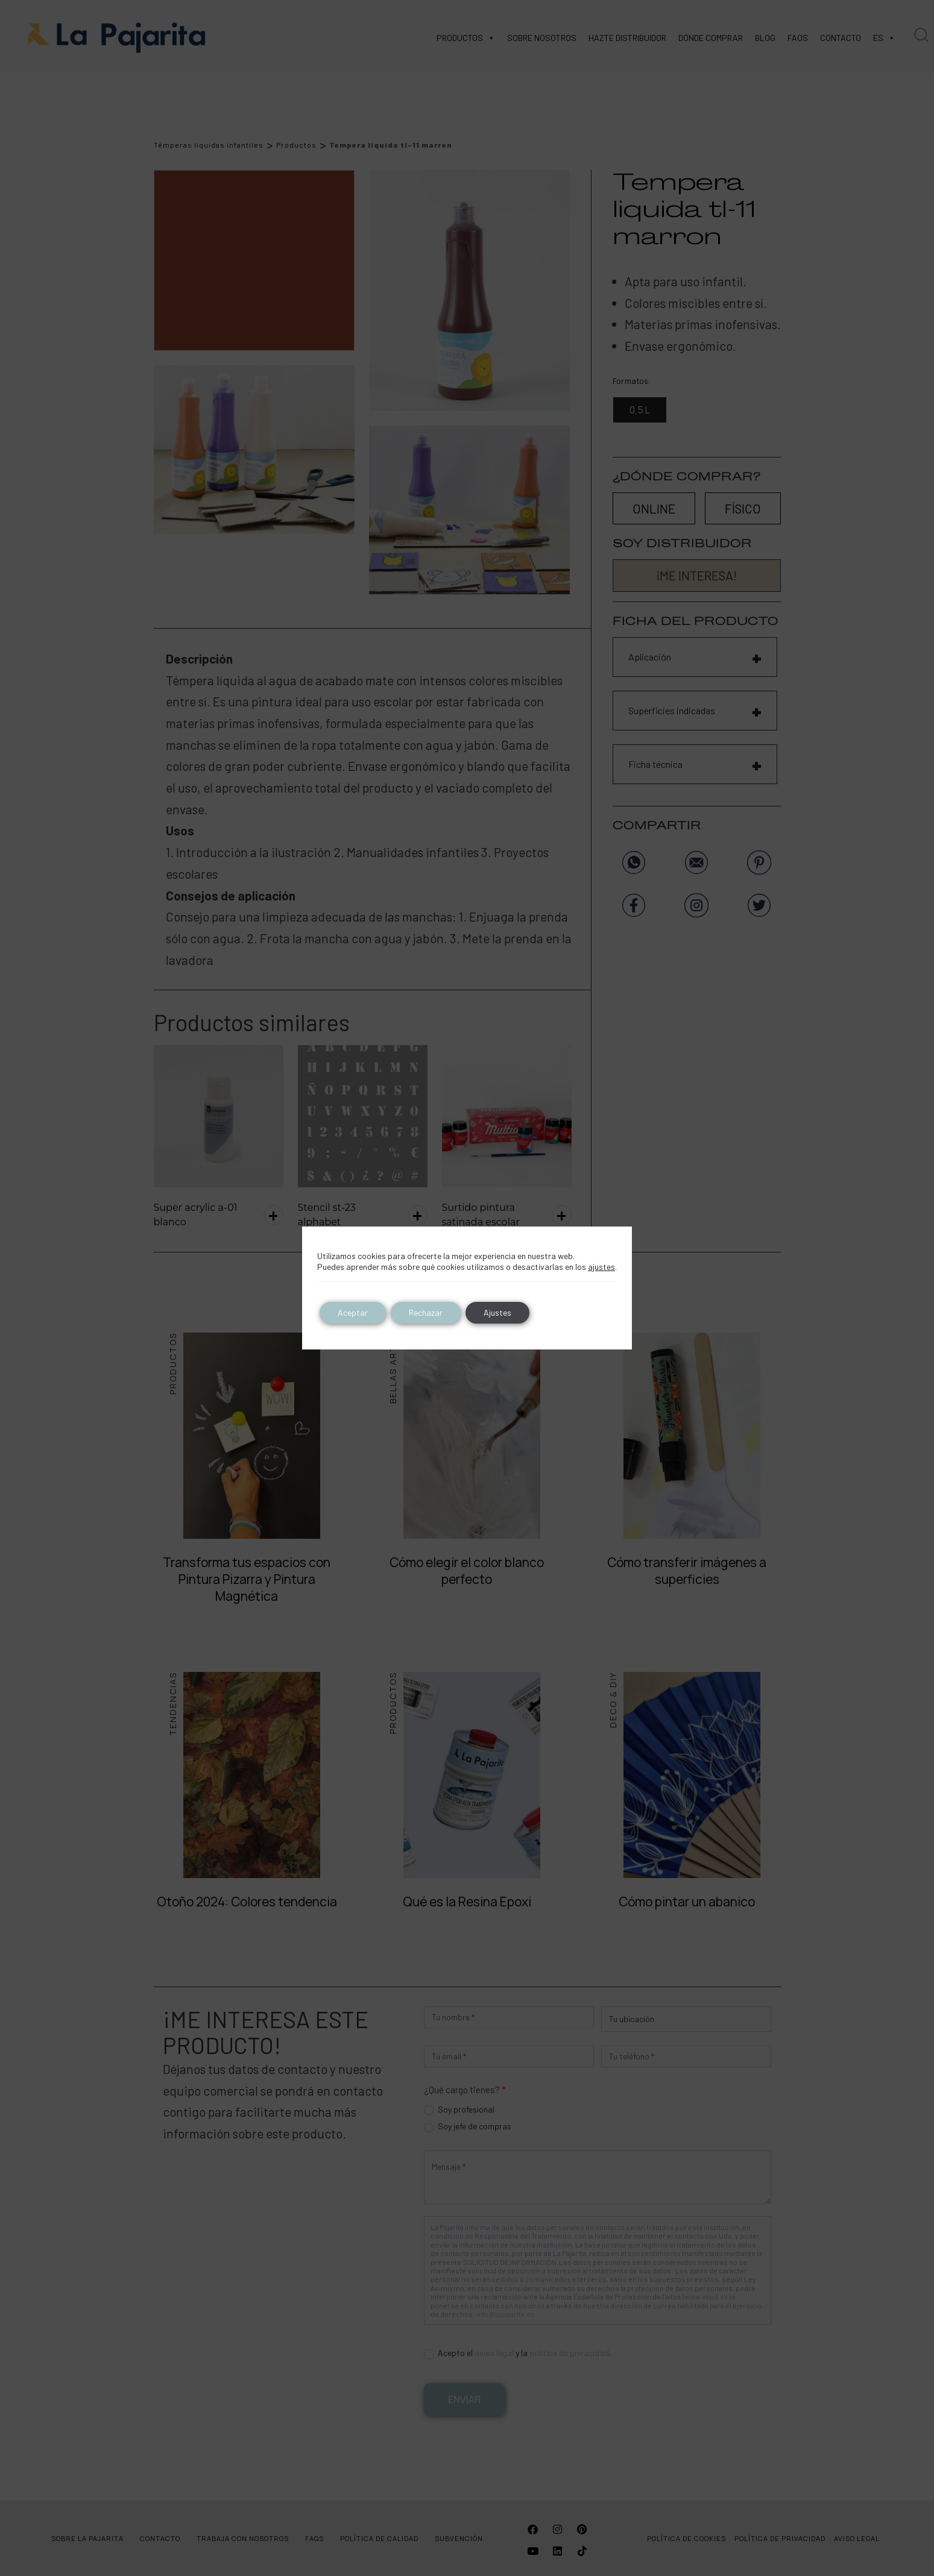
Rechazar (426, 1312)
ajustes (601, 1266)
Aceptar (353, 1312)
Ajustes (497, 1312)
